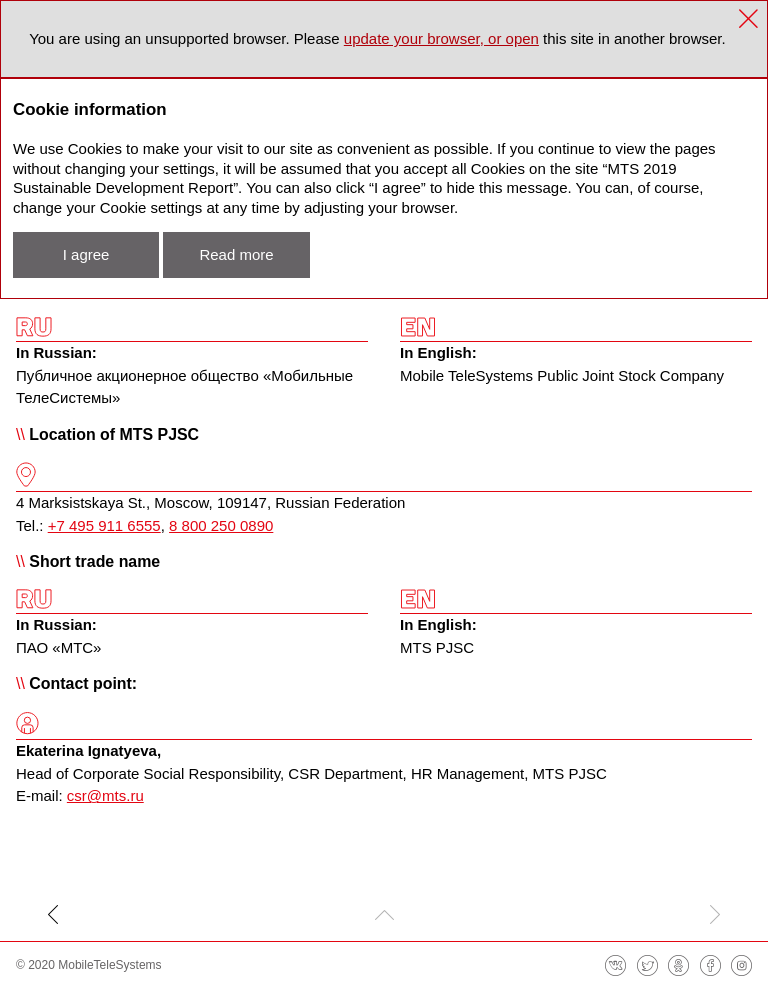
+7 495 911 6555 (104, 525)
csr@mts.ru (105, 795)
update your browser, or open (441, 38)
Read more (236, 254)
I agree (86, 254)
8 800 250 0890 (221, 525)
